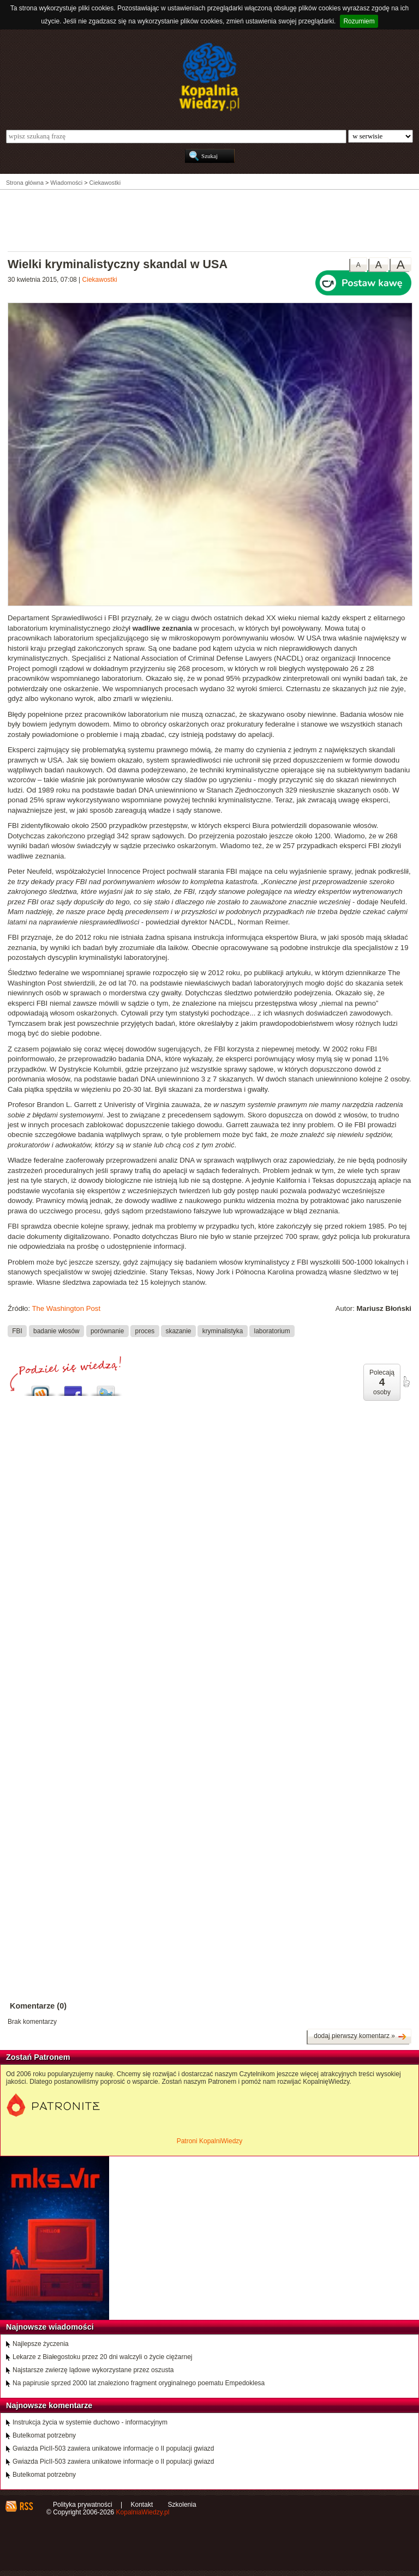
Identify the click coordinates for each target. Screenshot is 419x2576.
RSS (25, 2506)
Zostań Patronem (38, 2057)
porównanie (107, 1331)
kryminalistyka (222, 1331)
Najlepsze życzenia (41, 2344)
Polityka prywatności (82, 2504)
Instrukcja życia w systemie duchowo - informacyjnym (90, 2422)
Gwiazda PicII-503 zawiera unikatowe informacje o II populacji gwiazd (113, 2448)
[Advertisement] (209, 219)
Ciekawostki (99, 279)
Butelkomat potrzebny (44, 2435)
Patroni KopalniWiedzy (210, 2141)
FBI (17, 1331)
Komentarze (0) (38, 2005)
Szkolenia (182, 2504)
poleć (406, 1381)
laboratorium (272, 1331)
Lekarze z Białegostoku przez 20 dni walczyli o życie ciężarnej (103, 2357)
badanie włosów (56, 1331)
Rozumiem (358, 21)
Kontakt (142, 2504)
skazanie (178, 1331)
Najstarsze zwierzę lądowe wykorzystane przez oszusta (93, 2370)
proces (145, 1331)
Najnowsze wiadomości (50, 2327)
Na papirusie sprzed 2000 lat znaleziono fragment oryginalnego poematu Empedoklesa (139, 2383)
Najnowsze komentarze (49, 2405)
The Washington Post (66, 1308)
